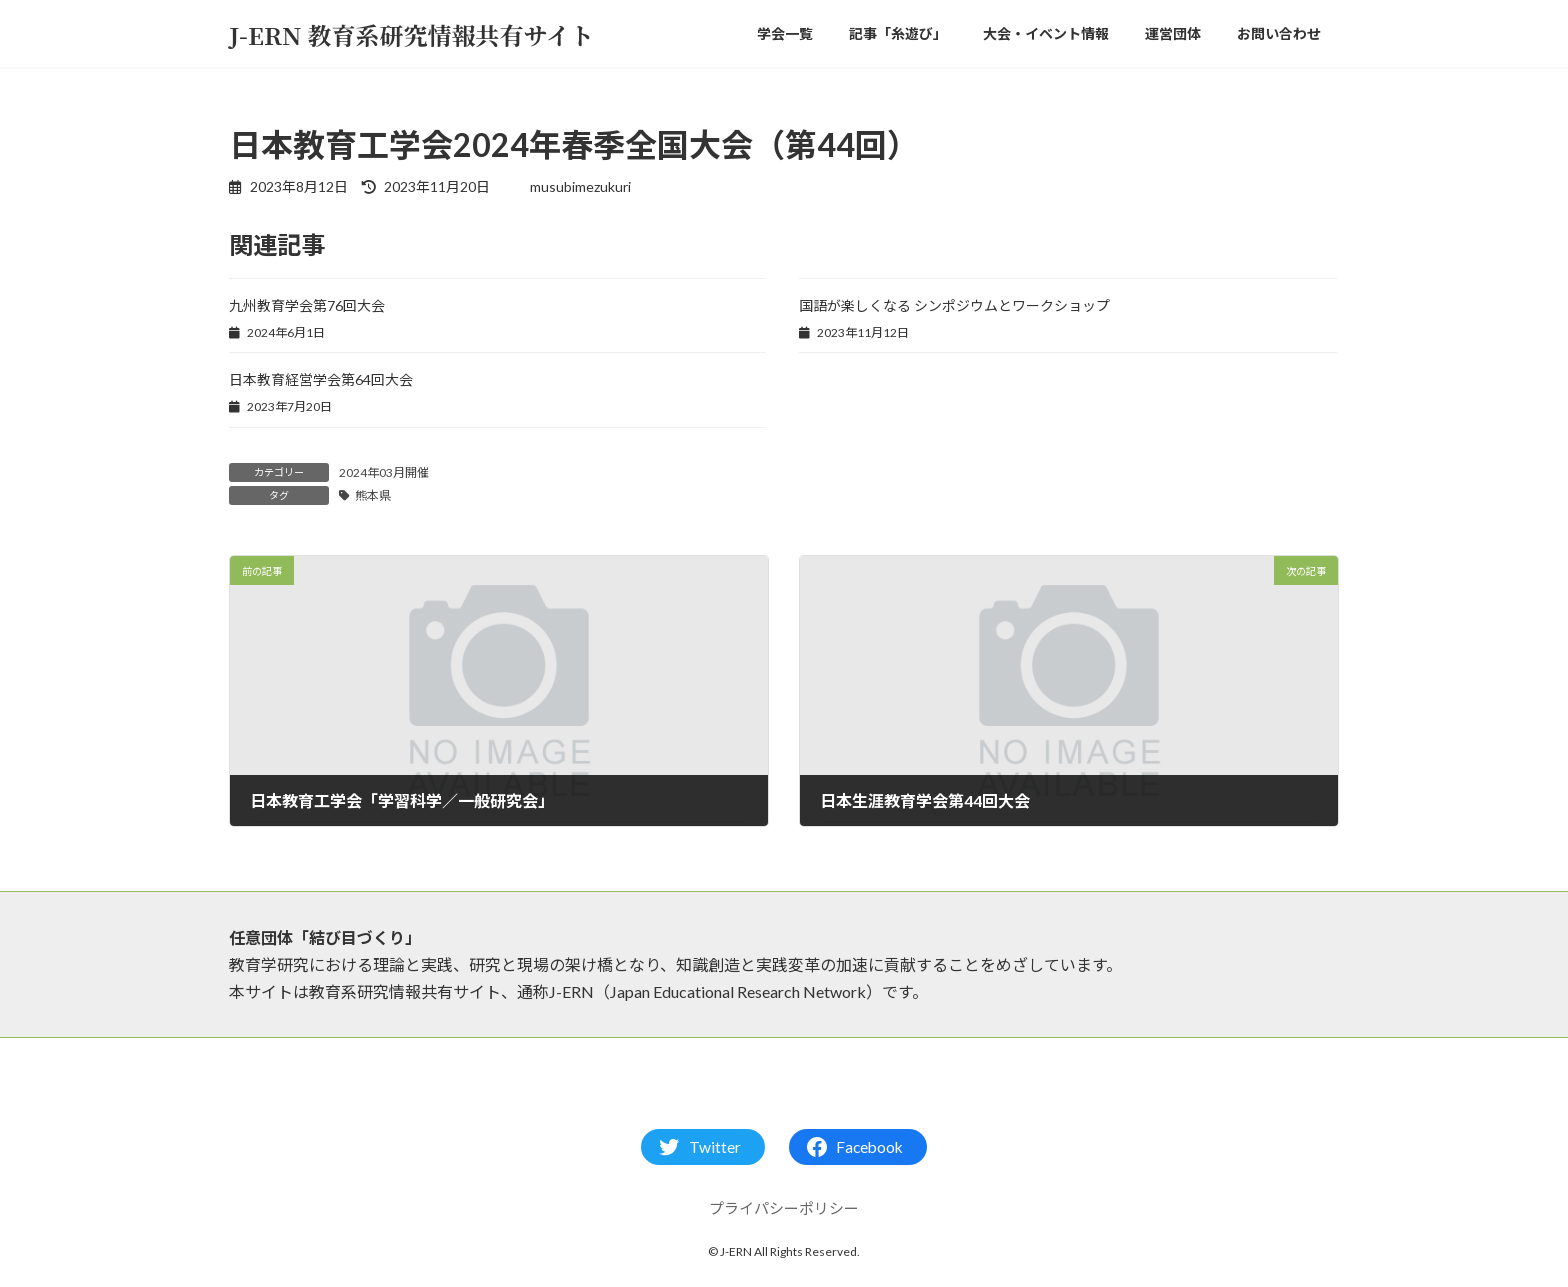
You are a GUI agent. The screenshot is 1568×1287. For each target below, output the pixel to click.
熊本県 (373, 495)
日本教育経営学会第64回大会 (321, 379)
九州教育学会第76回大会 (307, 305)
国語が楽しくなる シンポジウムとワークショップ (954, 305)
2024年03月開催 (384, 472)
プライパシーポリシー (784, 1208)
